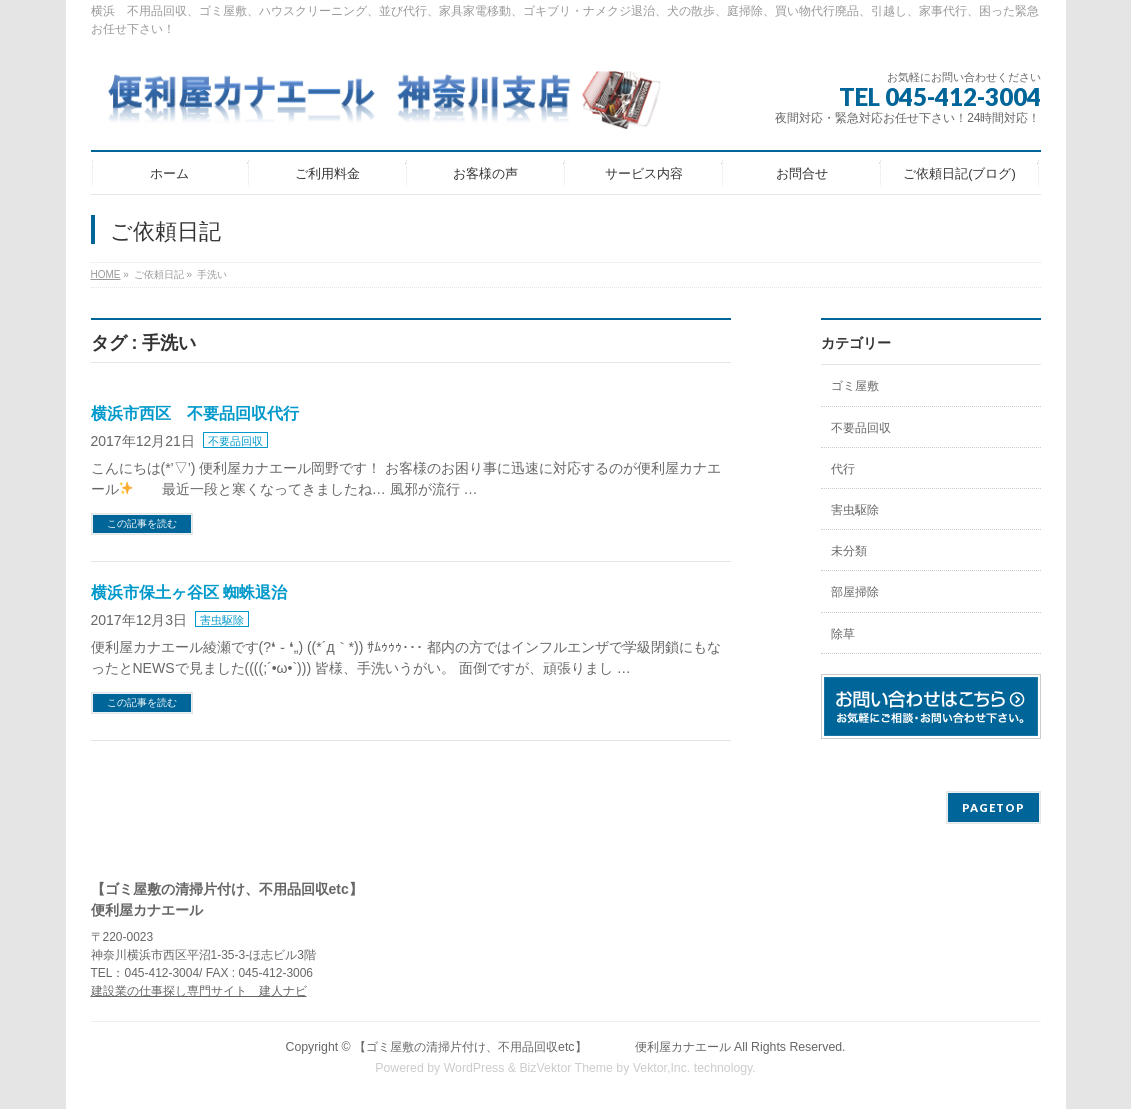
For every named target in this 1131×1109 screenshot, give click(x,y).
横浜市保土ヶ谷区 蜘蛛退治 (189, 592)
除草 (843, 634)
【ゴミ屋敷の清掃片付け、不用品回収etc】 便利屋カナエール (542, 1047)
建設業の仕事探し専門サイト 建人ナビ (199, 991)
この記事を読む (142, 523)
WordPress (474, 1068)
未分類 (849, 551)
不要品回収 (235, 441)
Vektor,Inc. (662, 1068)
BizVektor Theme (566, 1068)
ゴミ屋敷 (855, 386)
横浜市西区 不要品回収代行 (195, 413)
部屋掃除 (855, 592)
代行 (843, 469)
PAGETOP (993, 807)
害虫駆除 (222, 620)
